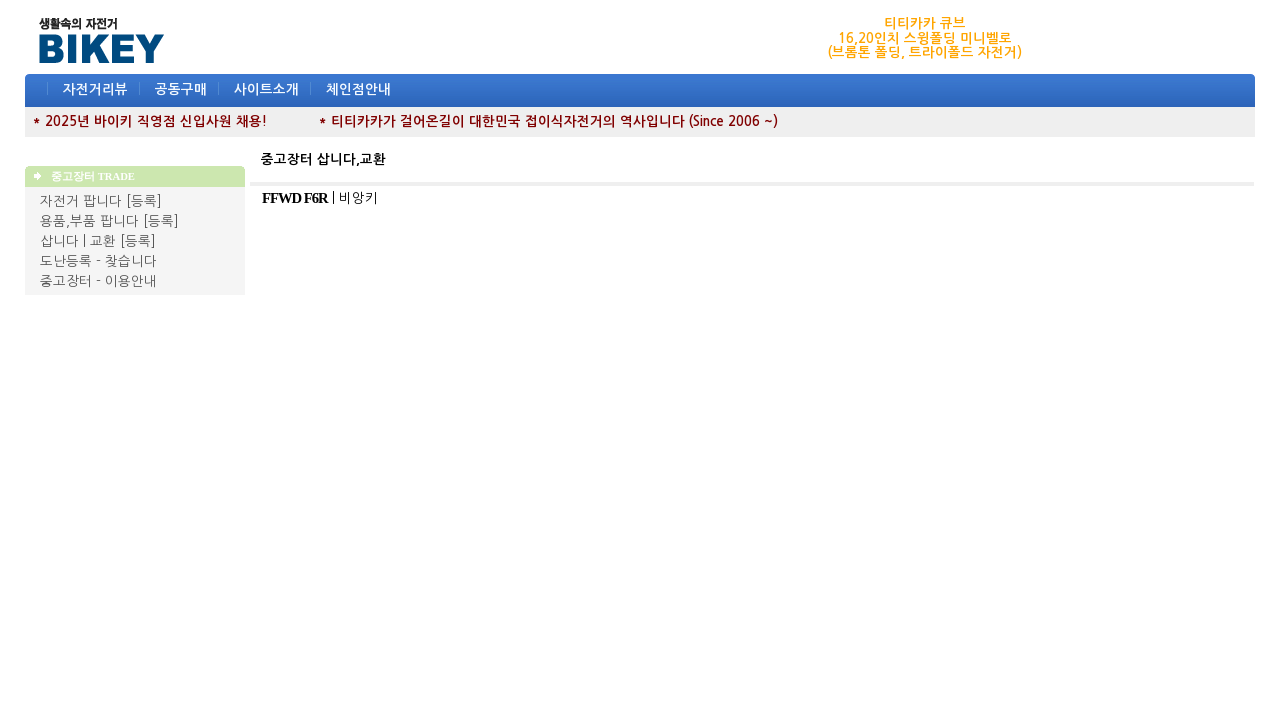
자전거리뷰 (95, 89)
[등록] (144, 201)
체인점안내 (358, 89)
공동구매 (181, 89)
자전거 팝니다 (81, 201)
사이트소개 (266, 89)
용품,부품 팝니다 (89, 221)
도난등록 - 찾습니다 (98, 261)
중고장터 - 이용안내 (98, 281)
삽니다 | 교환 (78, 241)
